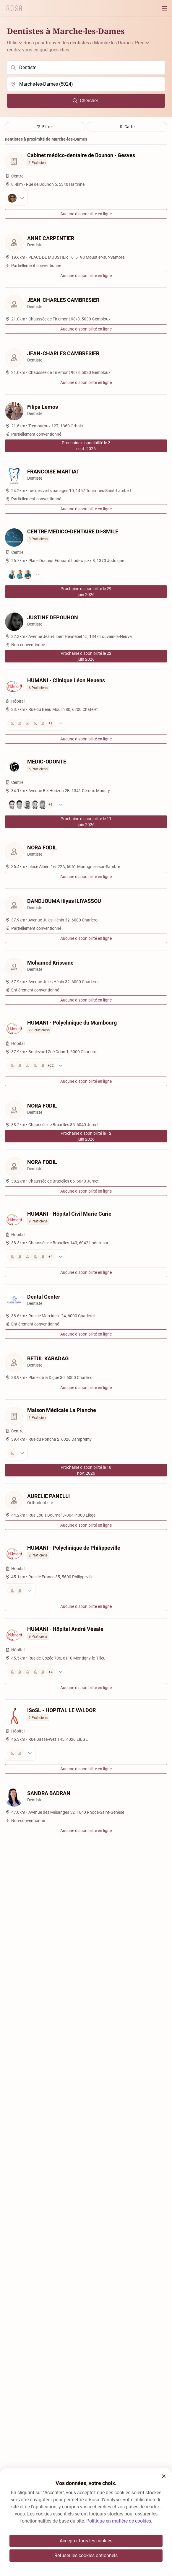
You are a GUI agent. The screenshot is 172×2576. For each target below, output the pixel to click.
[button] (163, 2476)
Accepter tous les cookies (86, 2541)
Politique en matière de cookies (118, 2521)
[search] (86, 67)
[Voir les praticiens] (86, 198)
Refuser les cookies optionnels (86, 2555)
